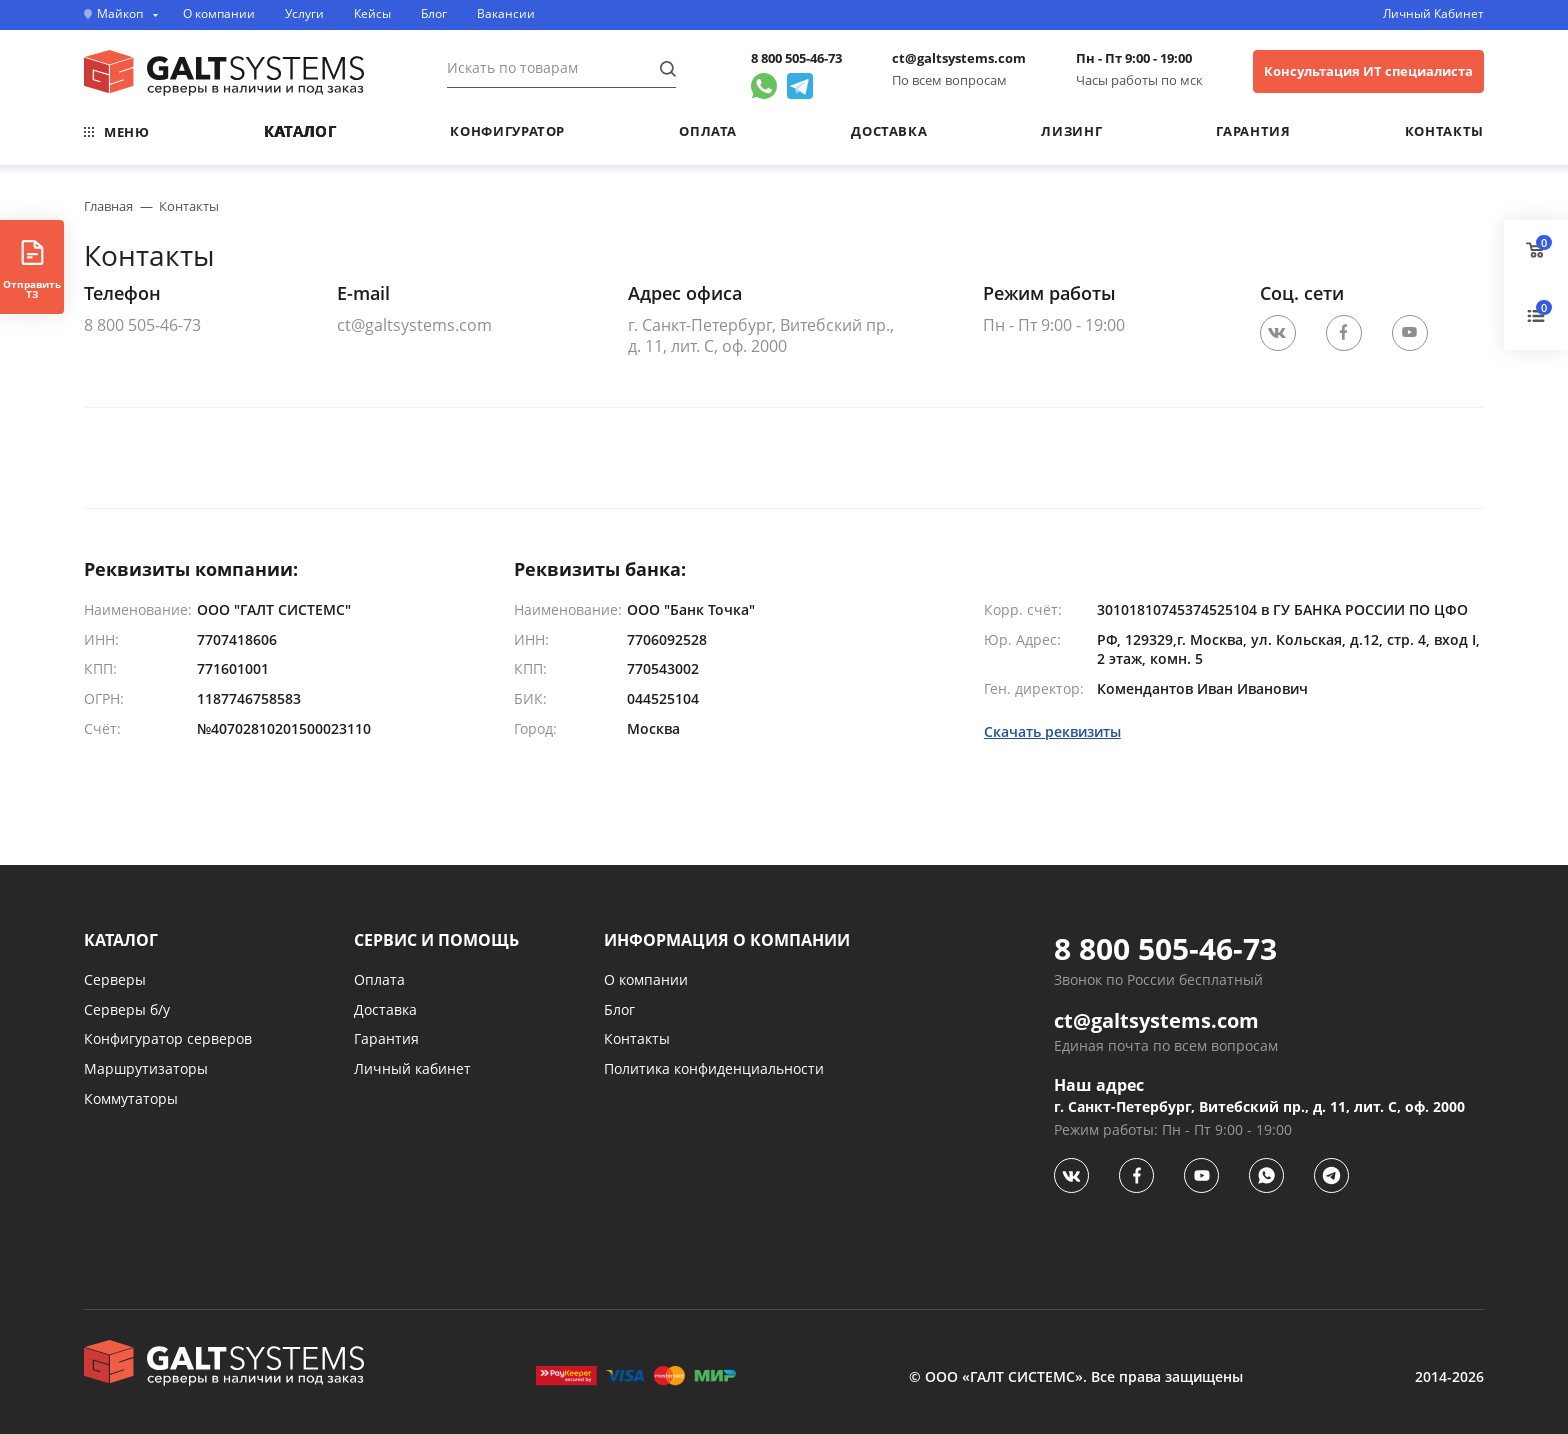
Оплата (708, 131)
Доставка (889, 131)
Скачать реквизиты (1052, 732)
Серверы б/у (127, 1009)
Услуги (304, 14)
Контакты (1444, 131)
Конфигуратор (507, 131)
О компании (219, 14)
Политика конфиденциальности (714, 1068)
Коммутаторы (131, 1098)
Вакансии (506, 14)
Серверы (115, 979)
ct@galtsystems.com (959, 58)
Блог (434, 14)
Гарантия (1253, 131)
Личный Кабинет (1433, 14)
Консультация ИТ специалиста (1368, 71)
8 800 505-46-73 (796, 58)
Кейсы (372, 14)
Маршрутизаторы (146, 1068)
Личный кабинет (412, 1068)
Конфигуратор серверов (168, 1038)
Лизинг (1071, 131)
